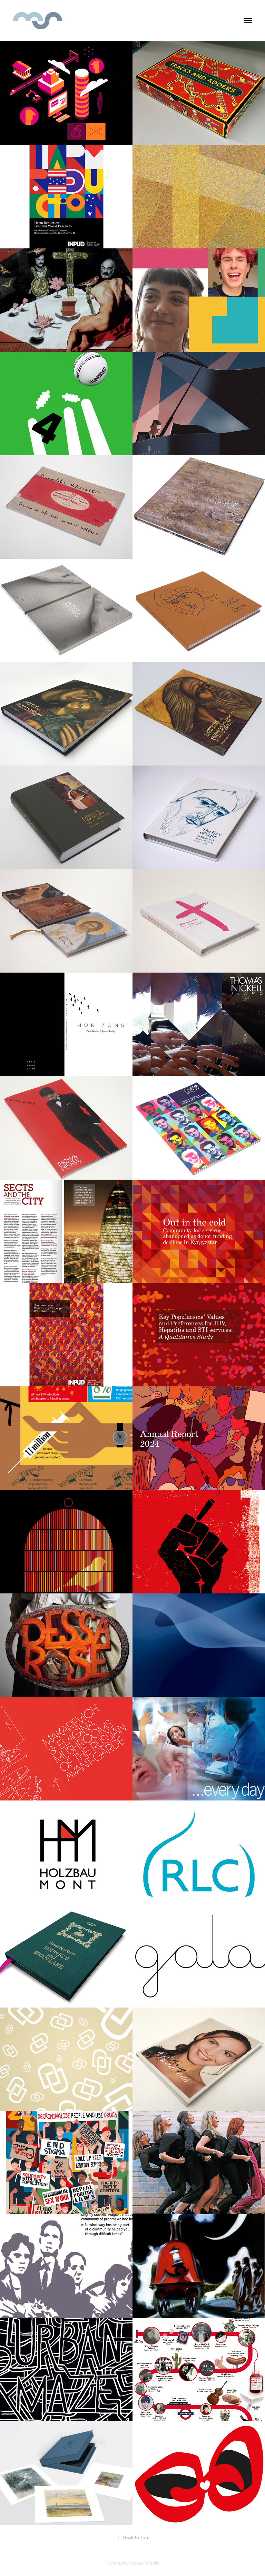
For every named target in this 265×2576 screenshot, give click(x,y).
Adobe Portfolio (144, 2563)
